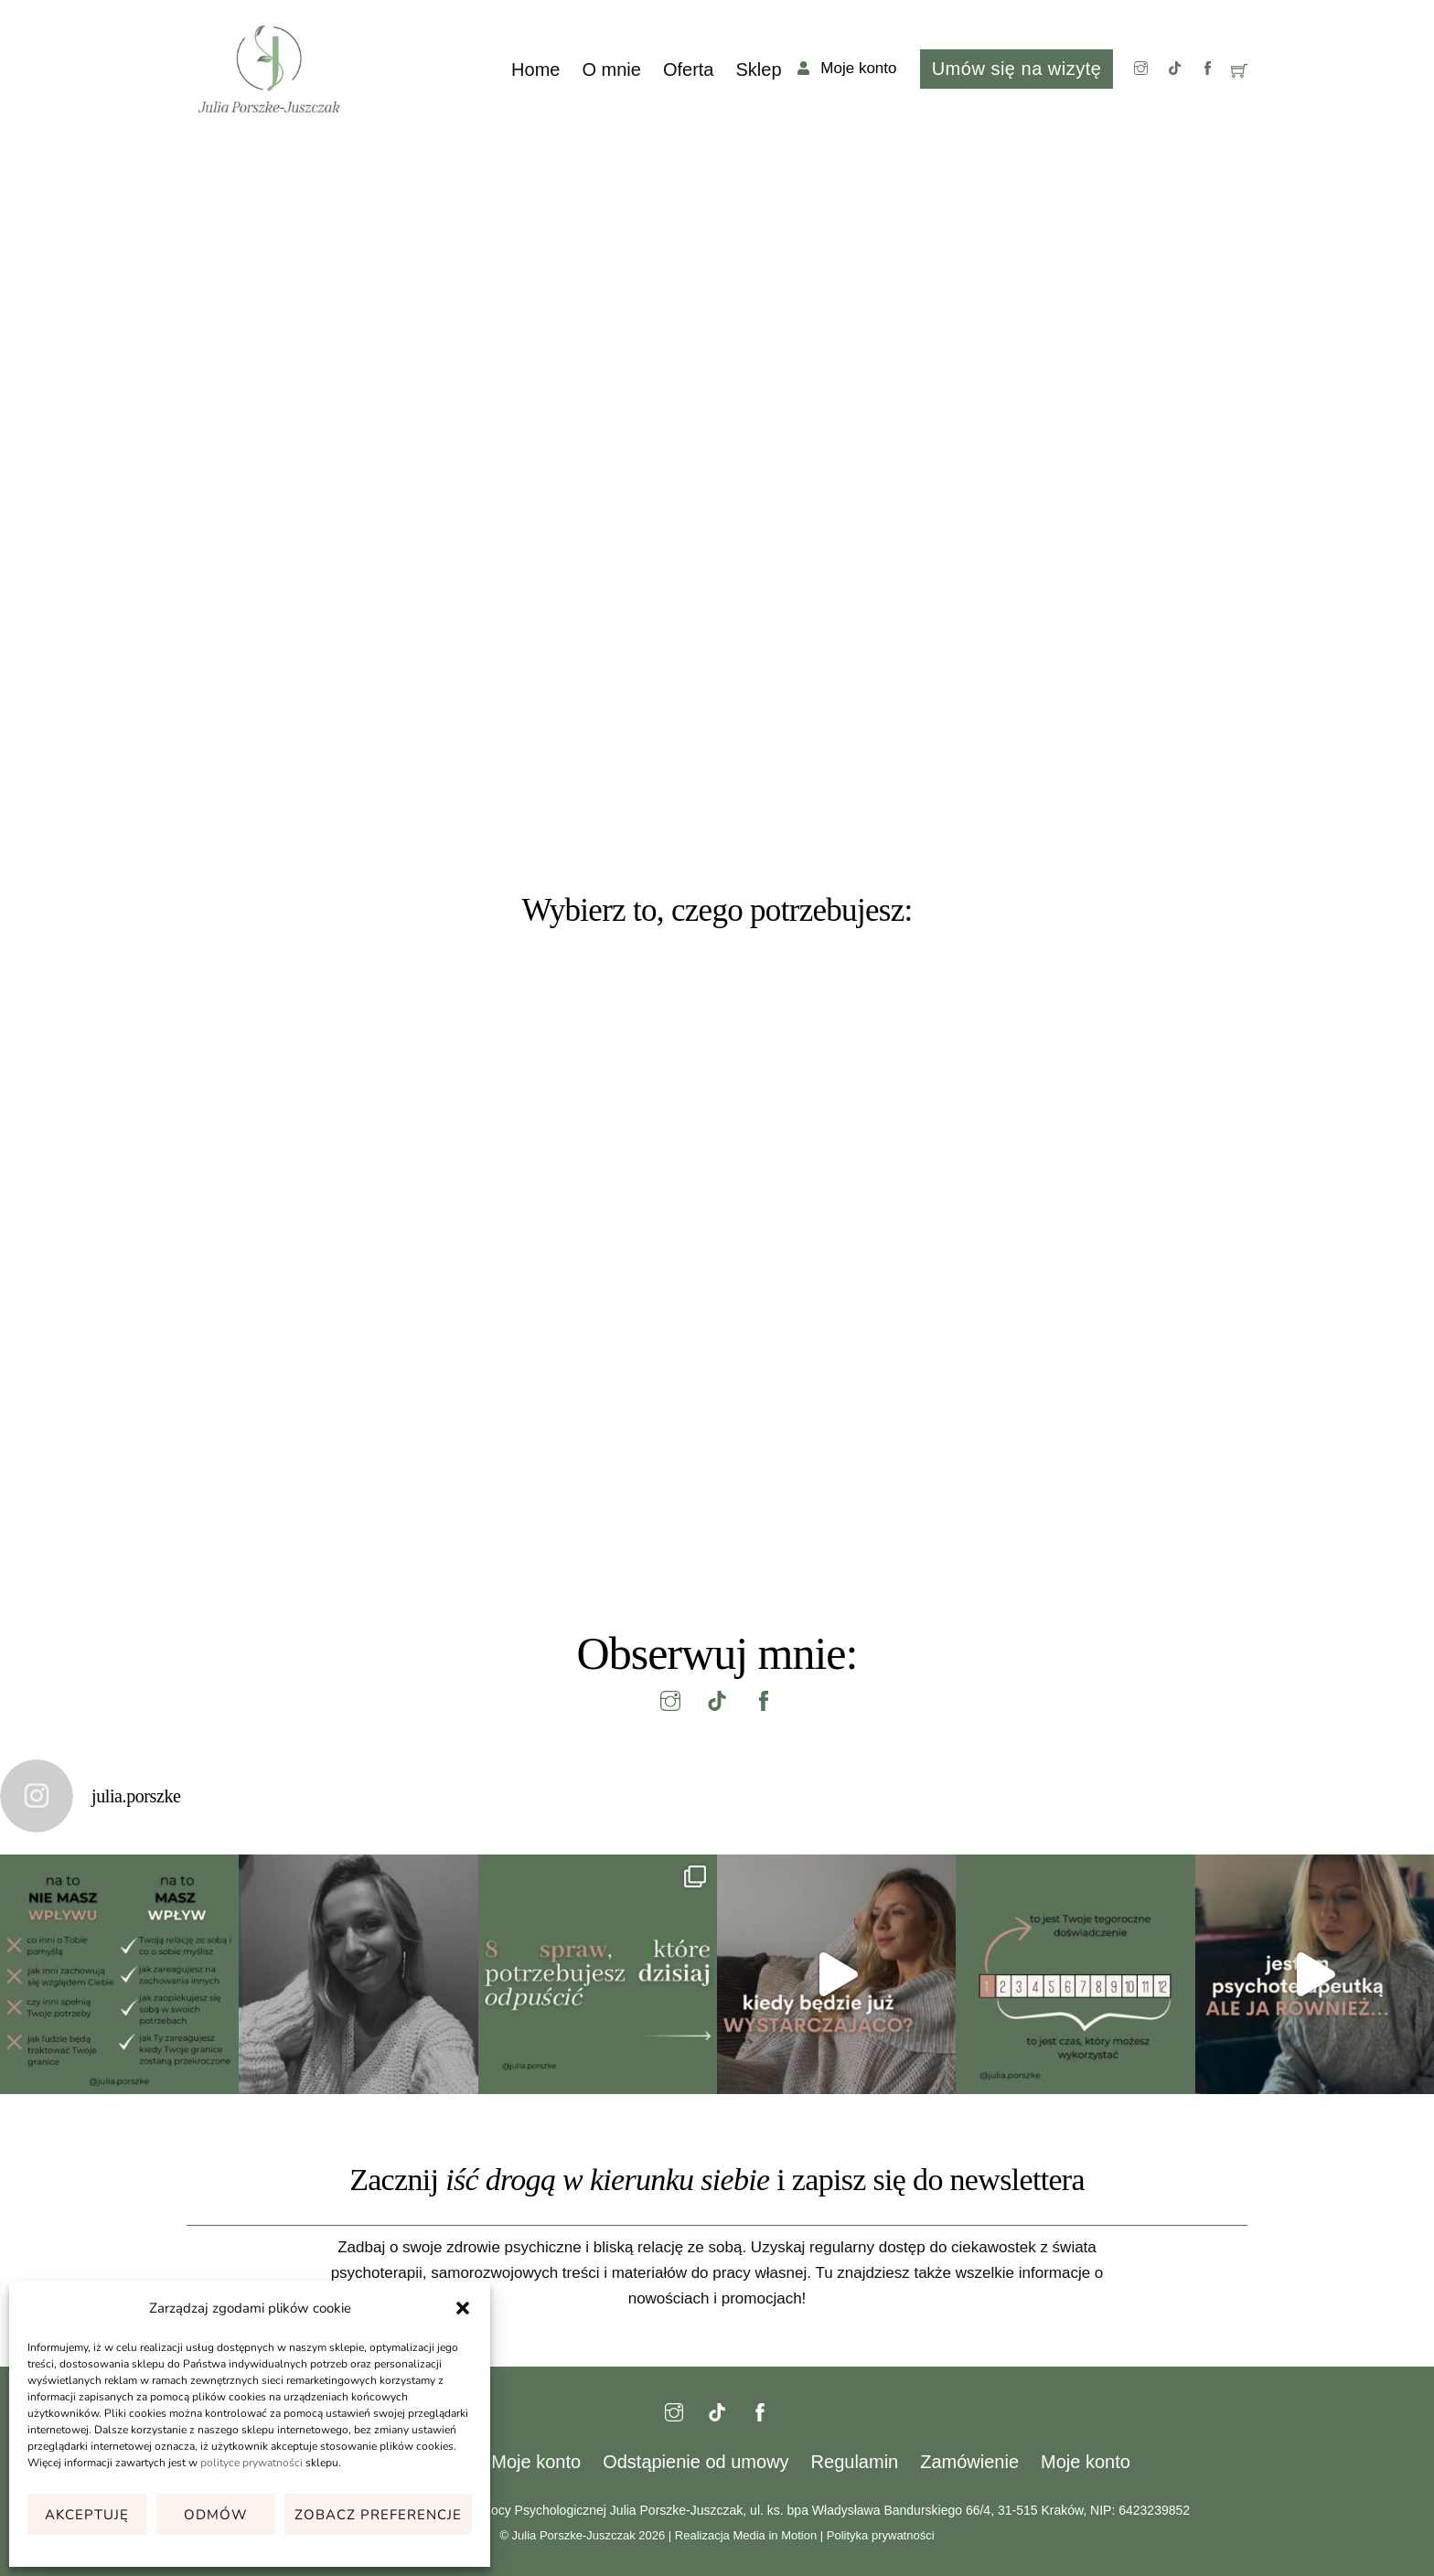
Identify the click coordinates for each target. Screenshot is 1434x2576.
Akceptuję (87, 2515)
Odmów (216, 2515)
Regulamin (855, 2462)
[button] (463, 2308)
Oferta (688, 69)
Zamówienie (969, 2462)
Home (535, 69)
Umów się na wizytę (1017, 69)
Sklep (758, 69)
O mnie (611, 69)
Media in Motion (775, 2535)
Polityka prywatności (881, 2535)
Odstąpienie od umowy (695, 2462)
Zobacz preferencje (378, 2515)
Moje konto (536, 2462)
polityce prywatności (251, 2462)
